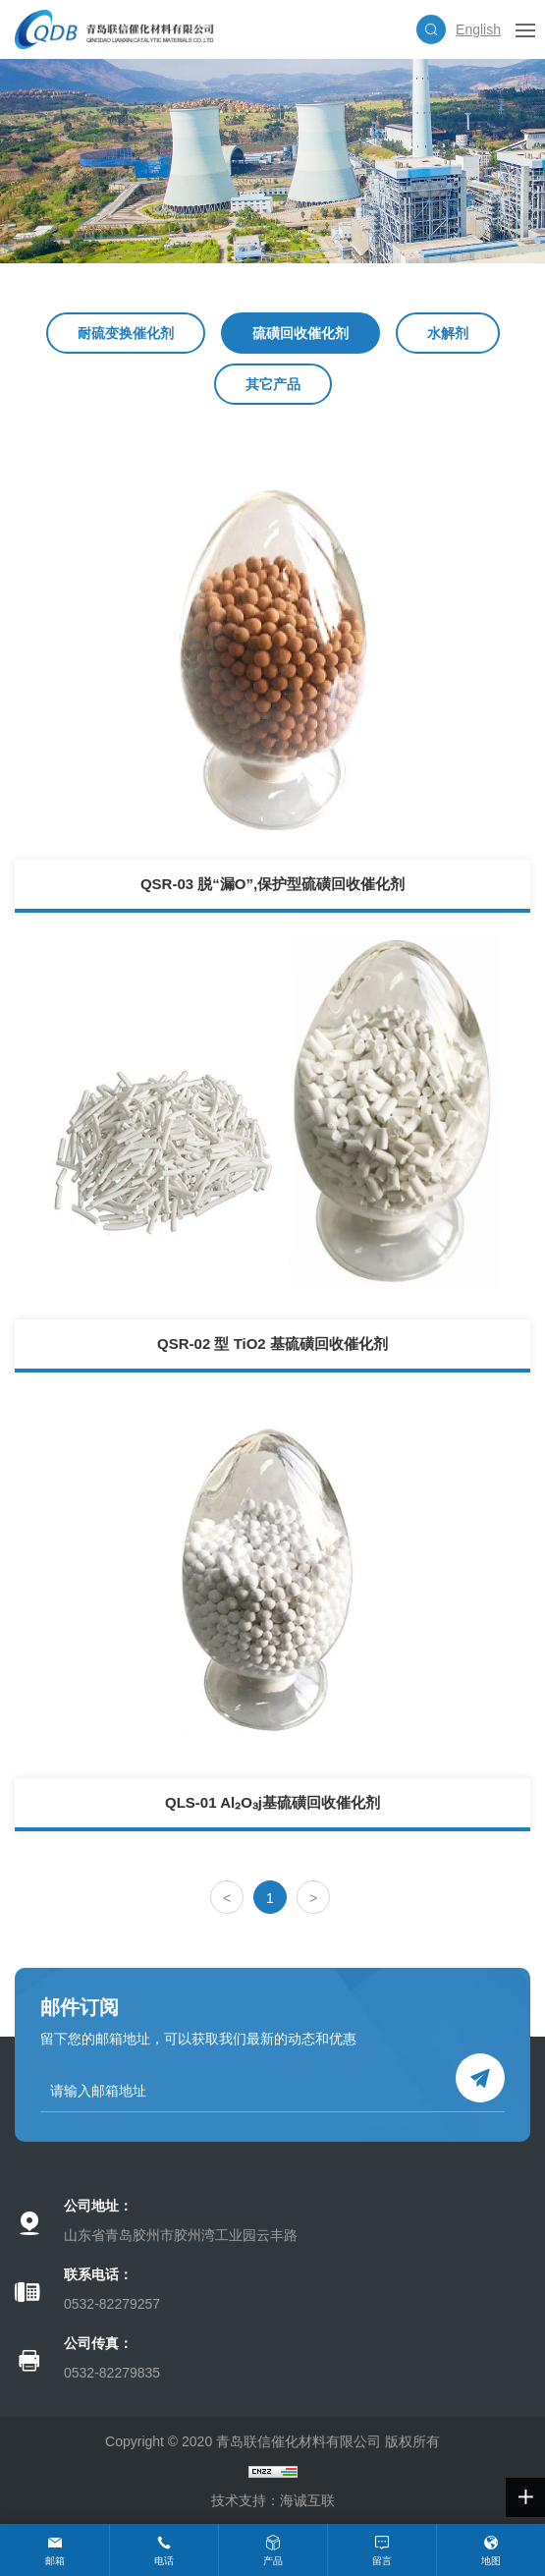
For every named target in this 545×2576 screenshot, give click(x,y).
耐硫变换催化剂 (126, 333)
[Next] (313, 1897)
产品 (273, 2560)
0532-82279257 (112, 2304)
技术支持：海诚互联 (273, 2500)
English (478, 29)
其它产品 (272, 384)
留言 (382, 2560)
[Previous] (227, 1897)
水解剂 (447, 333)
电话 (164, 2560)
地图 (491, 2560)
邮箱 (55, 2560)
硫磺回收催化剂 (300, 333)
